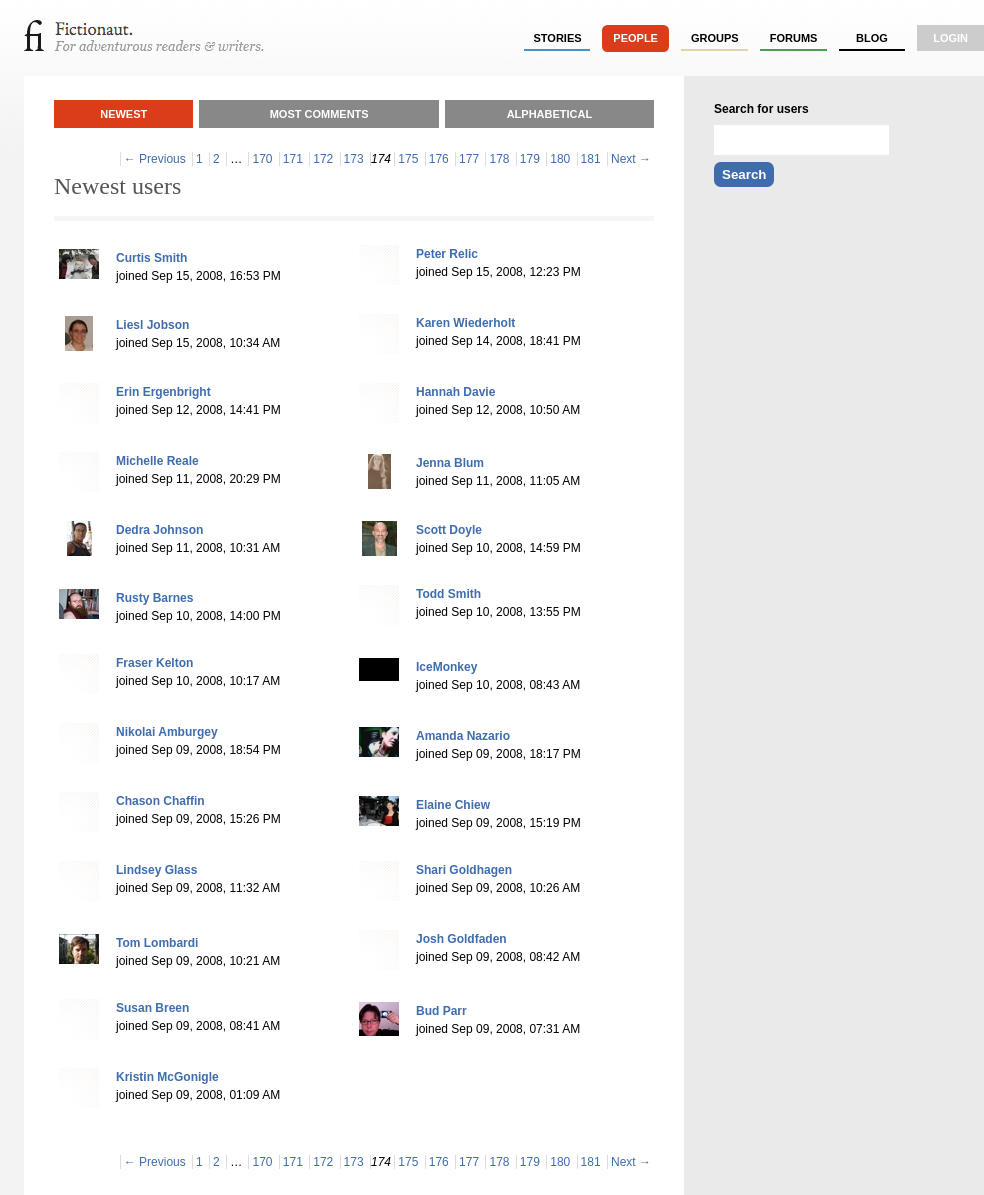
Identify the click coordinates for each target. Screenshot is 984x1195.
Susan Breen (152, 1008)
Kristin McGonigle (167, 1077)
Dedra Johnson (159, 530)
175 (408, 159)
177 (469, 159)
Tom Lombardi (157, 943)
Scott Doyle (449, 530)
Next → (631, 159)
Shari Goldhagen (464, 870)
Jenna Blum (450, 463)
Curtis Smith (151, 258)
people (635, 38)
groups (715, 38)
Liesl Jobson (152, 325)
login (950, 38)
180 (560, 159)
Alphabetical (550, 114)
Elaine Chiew (453, 805)
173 (354, 159)
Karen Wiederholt (465, 323)
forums (794, 38)
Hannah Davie (455, 392)
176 (439, 159)
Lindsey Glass (156, 870)
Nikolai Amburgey (167, 732)
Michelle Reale (157, 461)
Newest (123, 114)
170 (262, 159)
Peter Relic (447, 254)
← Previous (155, 159)
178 (499, 159)
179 (530, 159)
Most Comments (319, 114)
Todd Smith (448, 594)
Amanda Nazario (463, 736)
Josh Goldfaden (461, 939)
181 (591, 159)
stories (558, 38)
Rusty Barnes (154, 598)
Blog (872, 38)
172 (323, 159)
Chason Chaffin (160, 801)
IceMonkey (446, 667)
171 (293, 159)
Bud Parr (441, 1011)
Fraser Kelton (154, 663)
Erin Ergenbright (163, 392)
